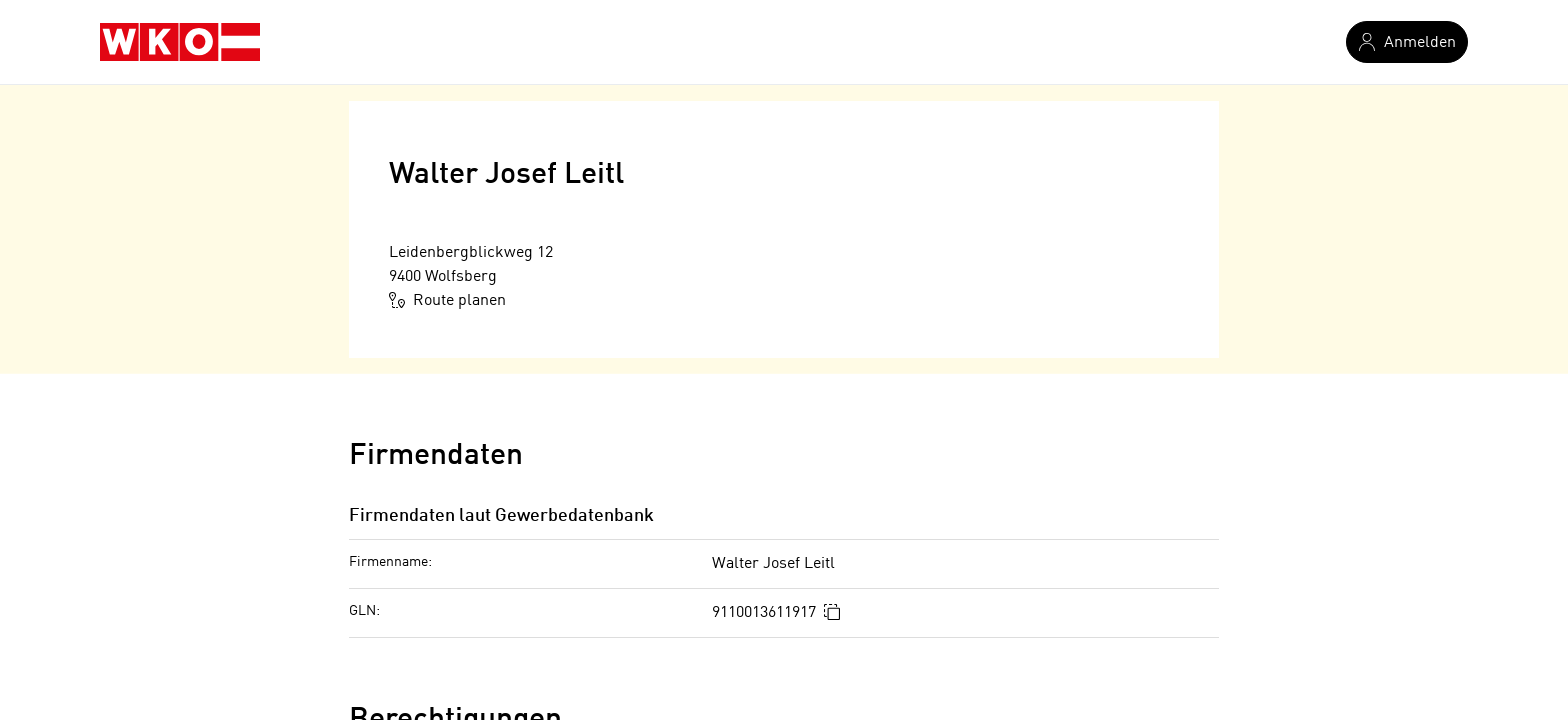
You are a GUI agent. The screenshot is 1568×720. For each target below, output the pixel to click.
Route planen (447, 300)
